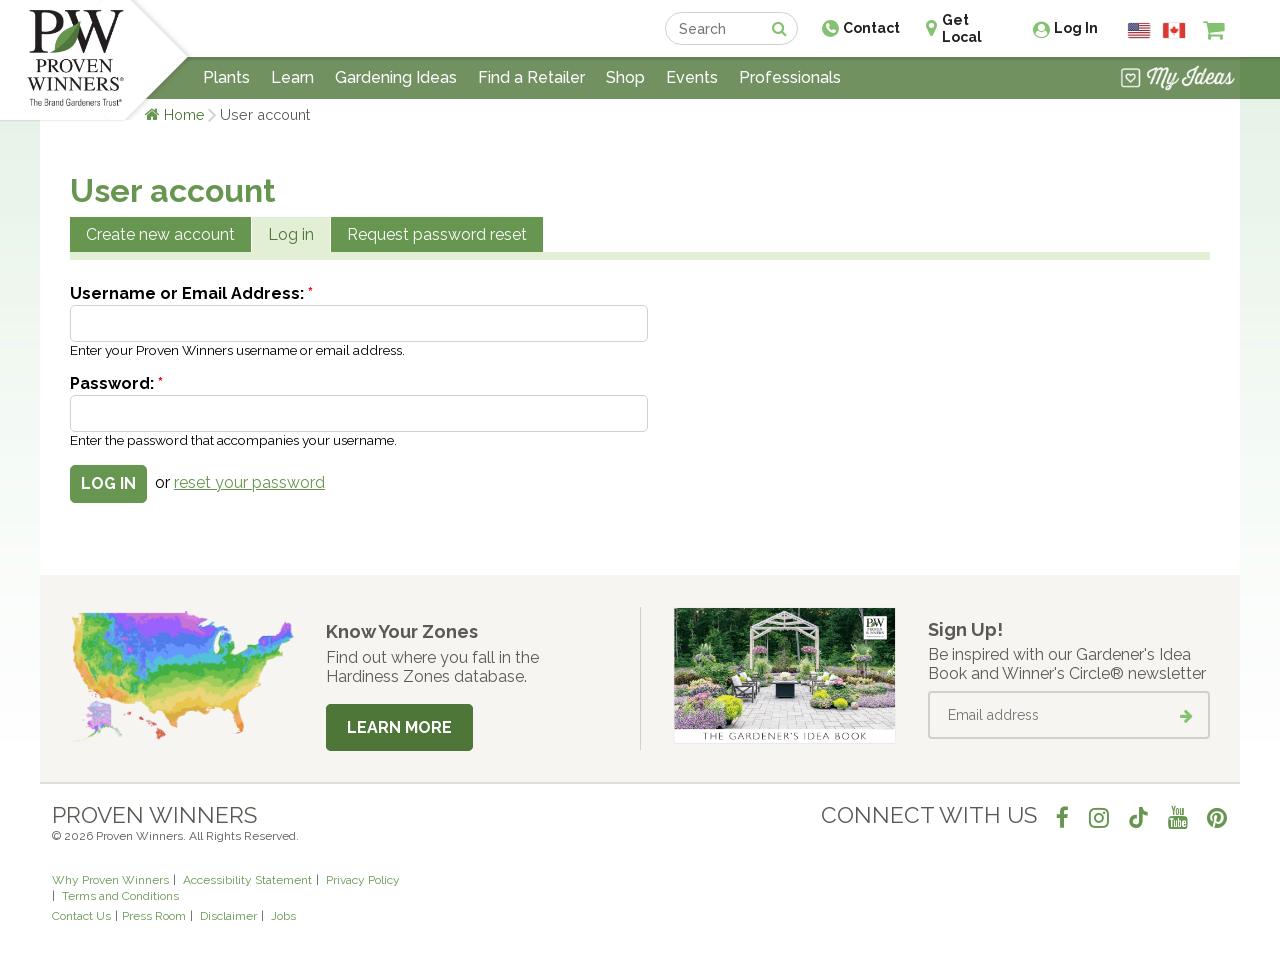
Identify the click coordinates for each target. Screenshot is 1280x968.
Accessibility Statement (247, 880)
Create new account (160, 234)
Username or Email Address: (191, 293)
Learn (292, 77)
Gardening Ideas (396, 77)
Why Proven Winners (110, 880)
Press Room (154, 916)
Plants (226, 77)
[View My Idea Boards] (1177, 80)
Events (692, 77)
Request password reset (437, 234)
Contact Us (81, 916)
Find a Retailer (531, 77)
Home (184, 114)
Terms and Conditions (120, 896)
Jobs (283, 916)
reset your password (249, 482)
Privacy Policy (363, 880)
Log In (1076, 28)
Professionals (790, 77)
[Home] (75, 60)
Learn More (399, 727)
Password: (116, 383)
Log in (291, 234)
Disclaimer (228, 916)
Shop (625, 77)
